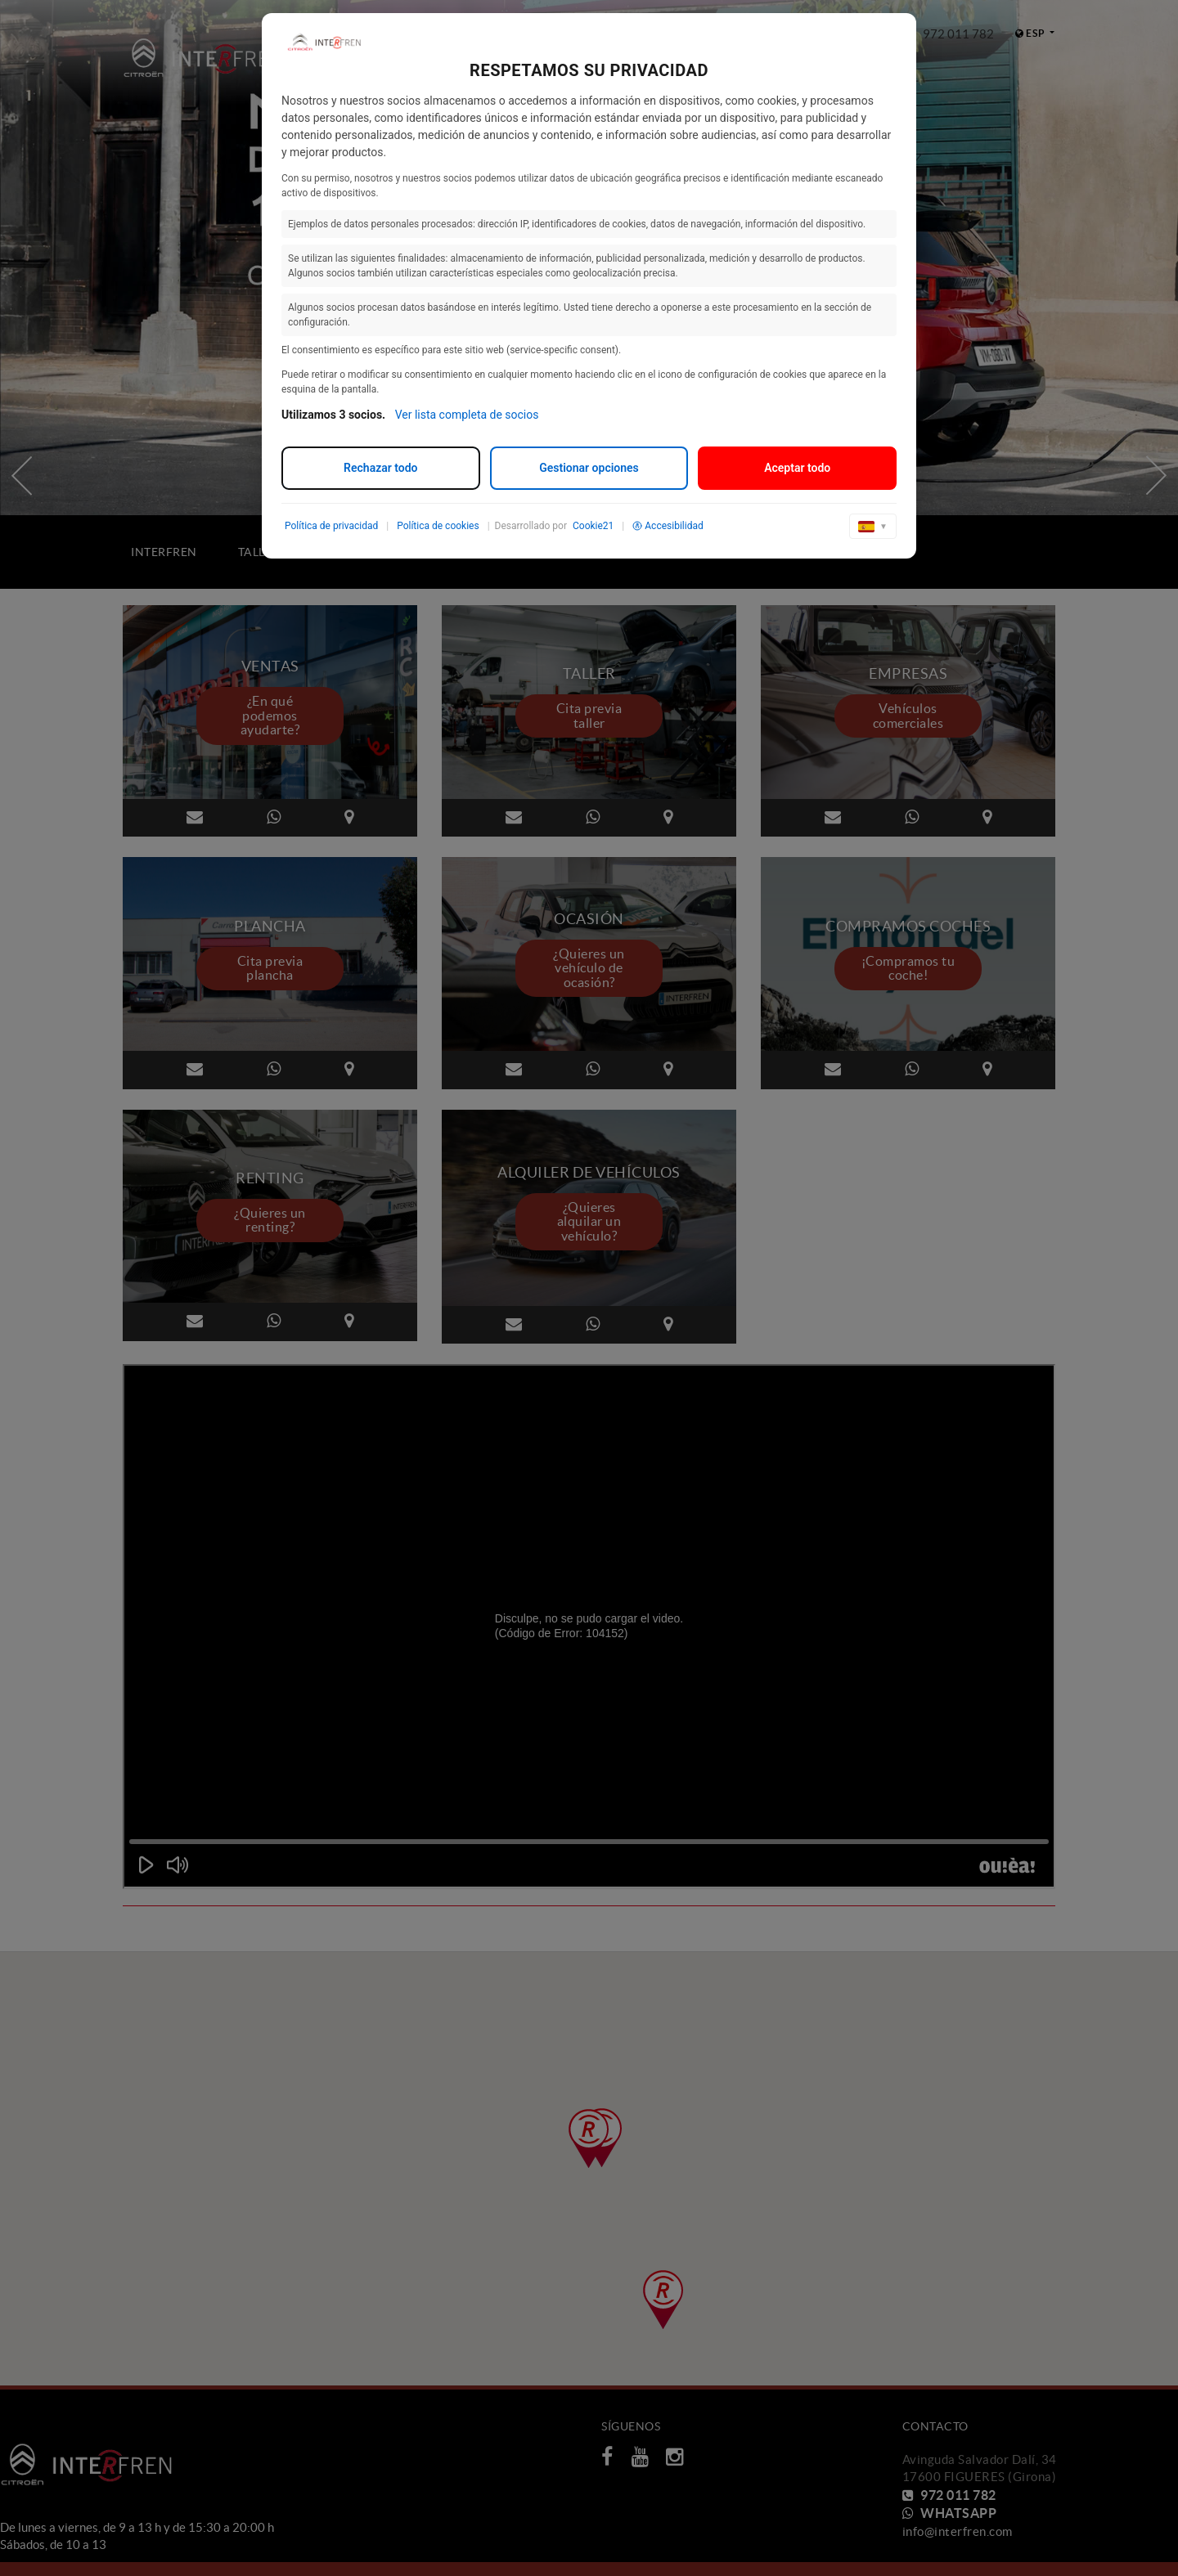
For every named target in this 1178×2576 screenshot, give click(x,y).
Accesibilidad (667, 526)
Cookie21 (593, 526)
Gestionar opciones (589, 467)
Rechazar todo (380, 467)
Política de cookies (438, 526)
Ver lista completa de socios (467, 414)
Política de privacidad (331, 526)
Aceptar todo (797, 467)
